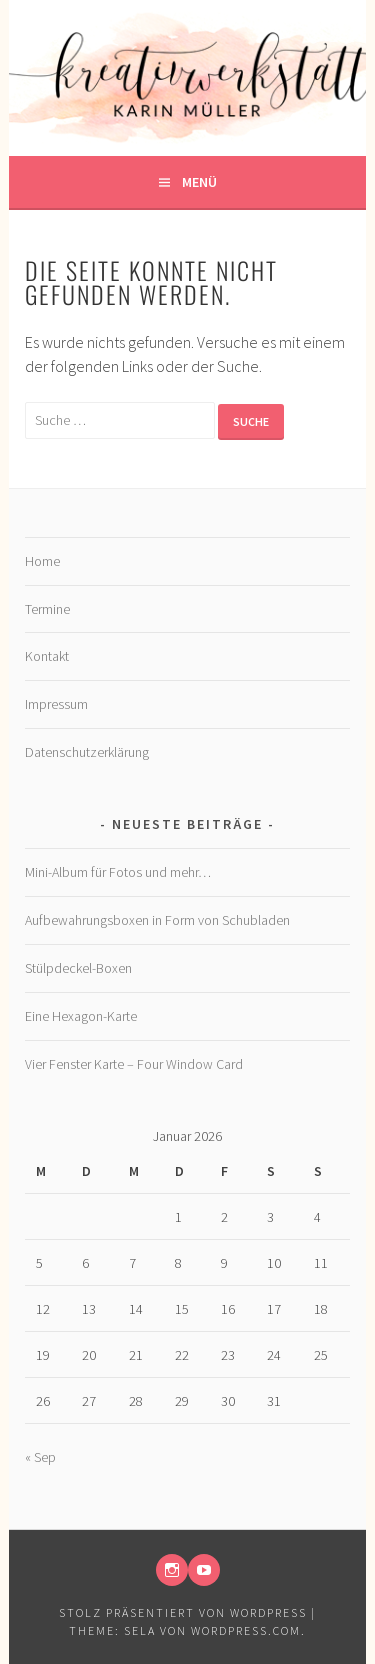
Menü (199, 182)
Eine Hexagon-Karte (81, 1016)
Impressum (56, 704)
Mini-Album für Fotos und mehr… (118, 872)
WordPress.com (246, 1630)
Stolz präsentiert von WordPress (183, 1612)
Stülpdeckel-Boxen (78, 968)
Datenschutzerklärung (87, 752)
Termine (47, 609)
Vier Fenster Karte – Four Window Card (134, 1064)
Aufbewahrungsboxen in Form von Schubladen (157, 920)
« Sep (40, 1457)
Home (42, 561)
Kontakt (47, 656)
